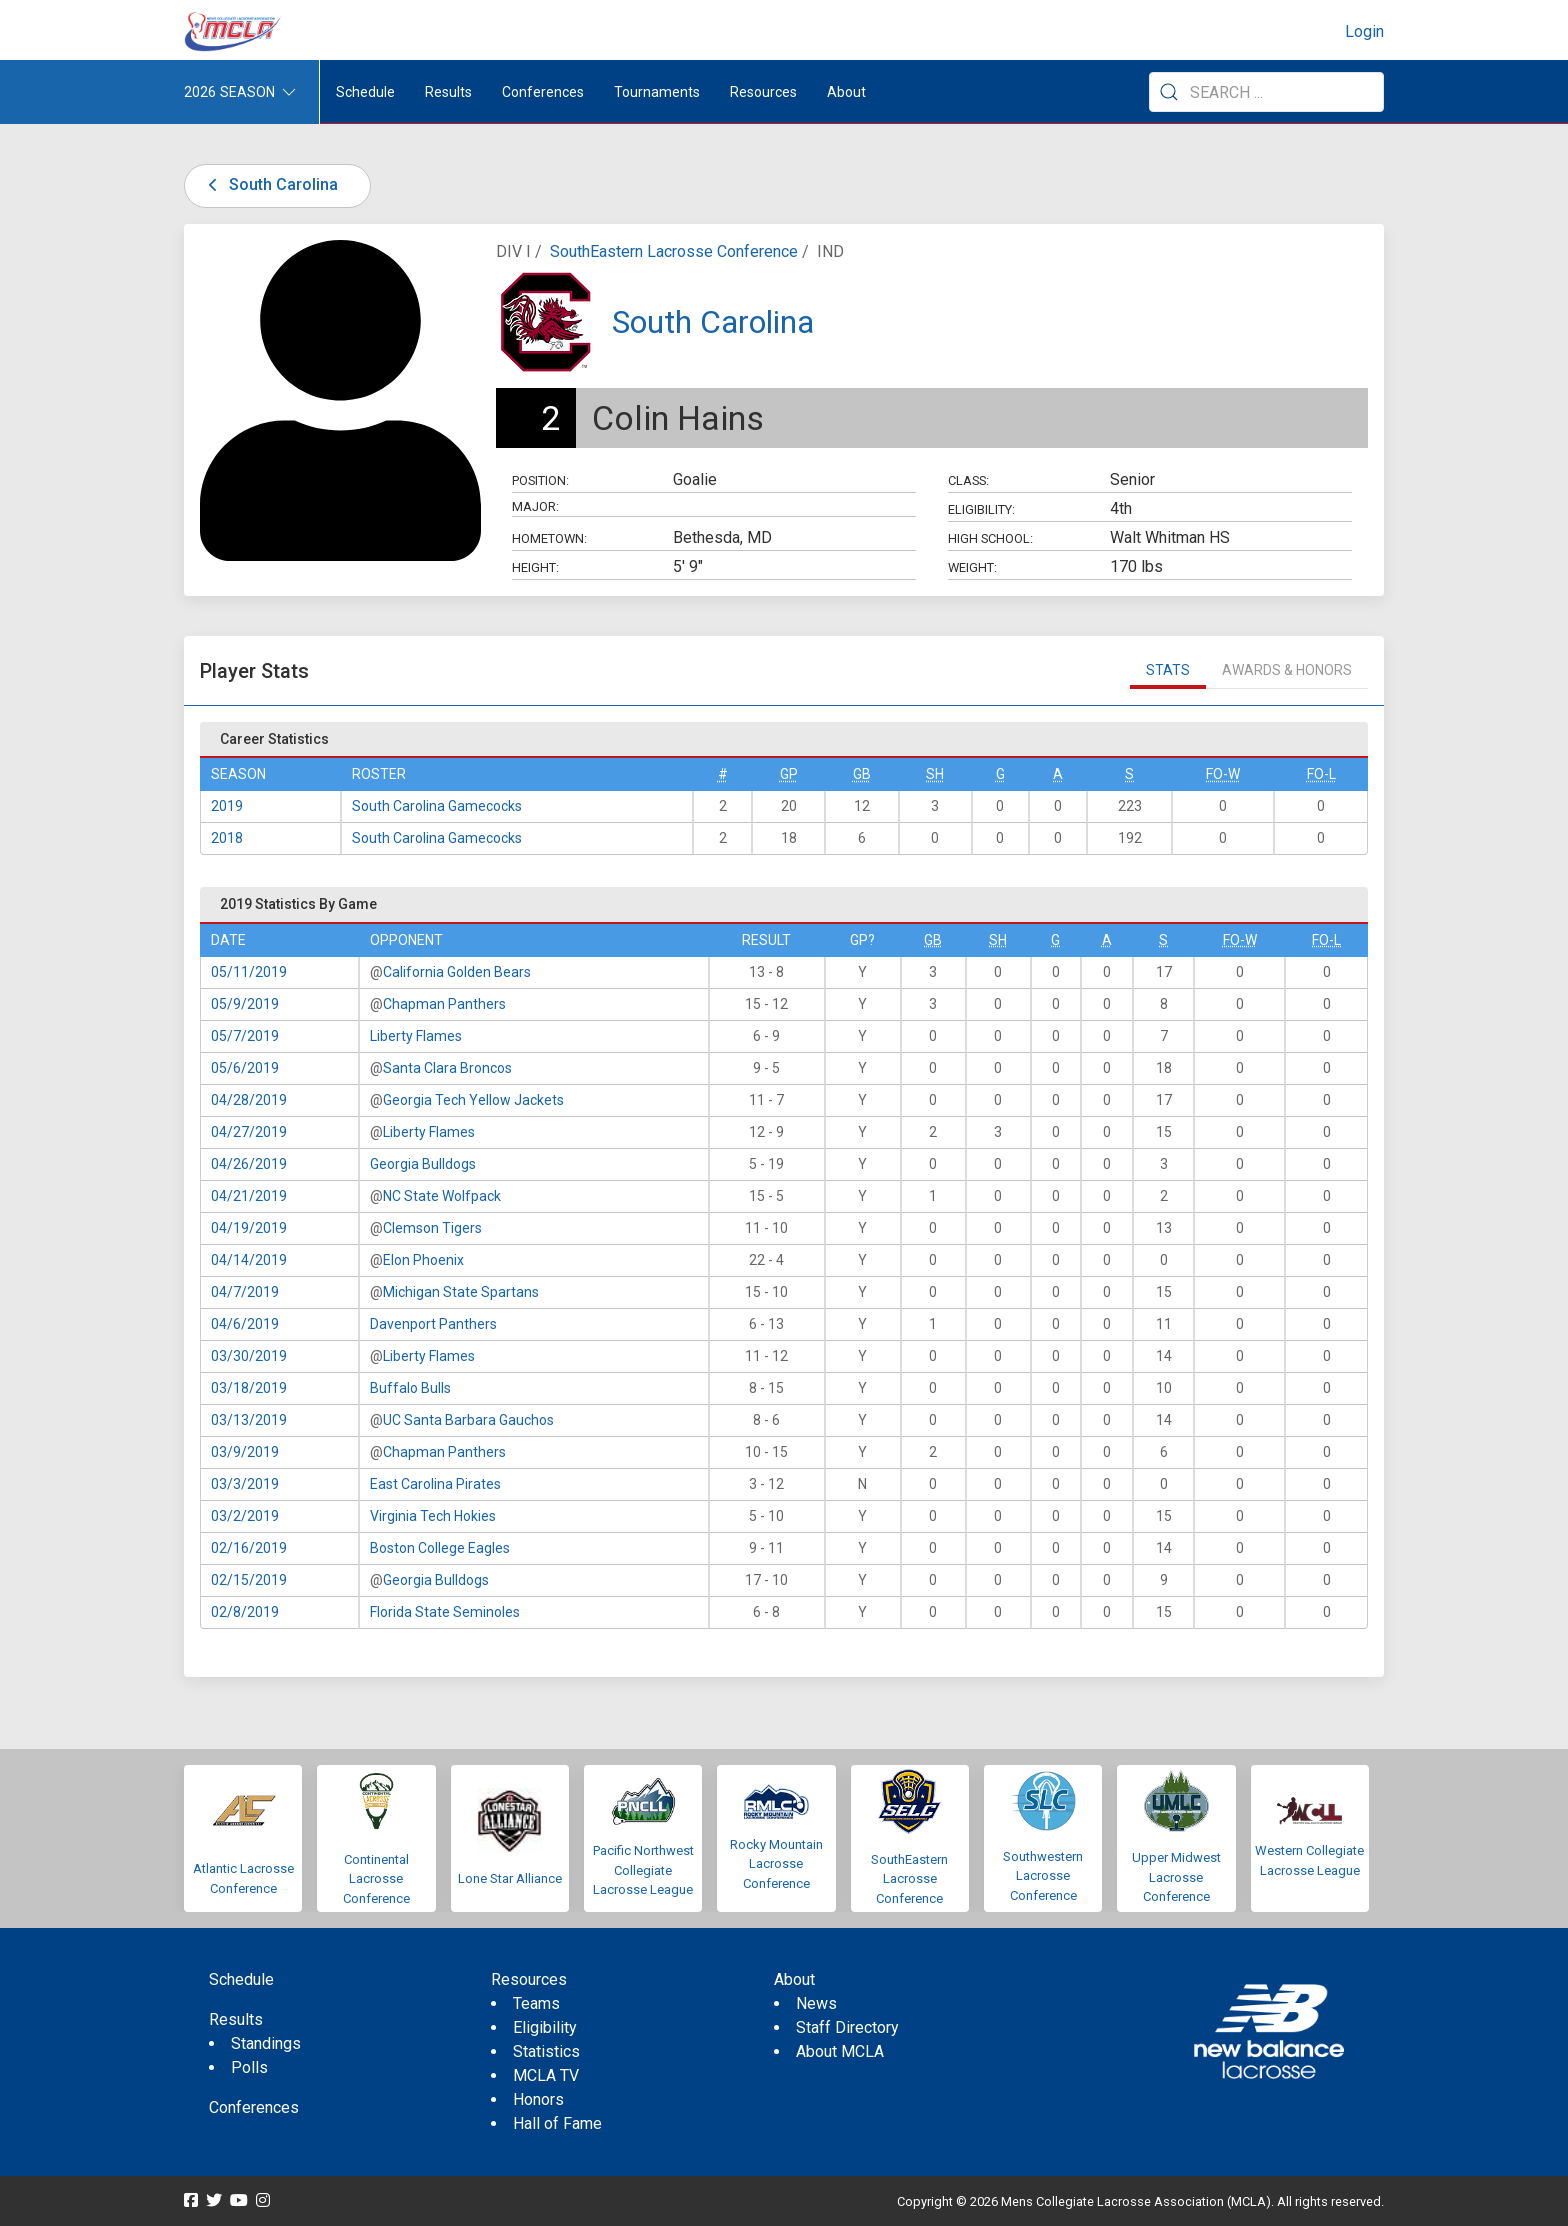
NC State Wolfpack (442, 1196)
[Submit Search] (1169, 92)
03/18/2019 (249, 1388)
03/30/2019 (249, 1356)
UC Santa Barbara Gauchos (468, 1420)
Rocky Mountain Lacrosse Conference (776, 1864)
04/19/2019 (249, 1228)
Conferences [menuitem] (254, 2107)
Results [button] (448, 92)
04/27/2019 (249, 1132)
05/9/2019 (245, 1004)
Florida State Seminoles (445, 1612)
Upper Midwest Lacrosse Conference (1176, 1877)
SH (935, 774)
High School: (990, 538)
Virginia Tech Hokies (433, 1516)
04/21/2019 (249, 1196)
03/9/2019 (245, 1452)
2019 (227, 806)
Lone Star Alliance (510, 1878)
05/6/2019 (245, 1068)
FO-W (1223, 774)
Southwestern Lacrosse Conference (1043, 1876)
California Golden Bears (457, 972)
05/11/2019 (249, 972)
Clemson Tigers (432, 1228)
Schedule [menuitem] (365, 92)
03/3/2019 (245, 1484)
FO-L (1321, 774)
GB (862, 774)
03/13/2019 (249, 1420)
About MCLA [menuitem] (840, 2051)
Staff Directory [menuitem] (847, 2027)
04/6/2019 (245, 1324)
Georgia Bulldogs (423, 1164)
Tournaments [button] (657, 92)
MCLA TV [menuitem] (546, 2075)
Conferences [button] (543, 92)
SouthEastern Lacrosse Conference (674, 251)
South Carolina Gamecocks (437, 806)
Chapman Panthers (444, 1004)
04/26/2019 (249, 1164)
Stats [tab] (1168, 670)
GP (789, 774)
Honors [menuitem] (538, 2099)
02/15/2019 (249, 1580)
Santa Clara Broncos (447, 1068)
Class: (968, 480)
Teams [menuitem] (536, 2003)
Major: (535, 506)
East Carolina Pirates (435, 1484)
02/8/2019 (245, 1612)
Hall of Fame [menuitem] (557, 2123)
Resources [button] (763, 92)
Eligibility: (981, 509)
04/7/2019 (245, 1292)
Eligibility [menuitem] (545, 2027)
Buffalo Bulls (410, 1388)
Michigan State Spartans (461, 1292)
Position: (540, 480)
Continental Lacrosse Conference (376, 1879)
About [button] (846, 92)
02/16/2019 (249, 1548)
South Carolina (269, 184)
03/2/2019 (245, 1516)
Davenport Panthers (433, 1324)
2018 (227, 838)
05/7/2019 (245, 1036)
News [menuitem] (816, 2003)
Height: (535, 567)
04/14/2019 (249, 1260)
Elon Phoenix (423, 1260)
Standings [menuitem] (266, 2043)
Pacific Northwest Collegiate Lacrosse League (643, 1870)
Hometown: (549, 538)
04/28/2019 (249, 1100)
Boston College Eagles (440, 1548)
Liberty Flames (416, 1036)
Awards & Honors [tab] (1287, 670)
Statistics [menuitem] (546, 2051)
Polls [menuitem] (249, 2067)
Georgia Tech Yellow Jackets (473, 1100)
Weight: (972, 567)
